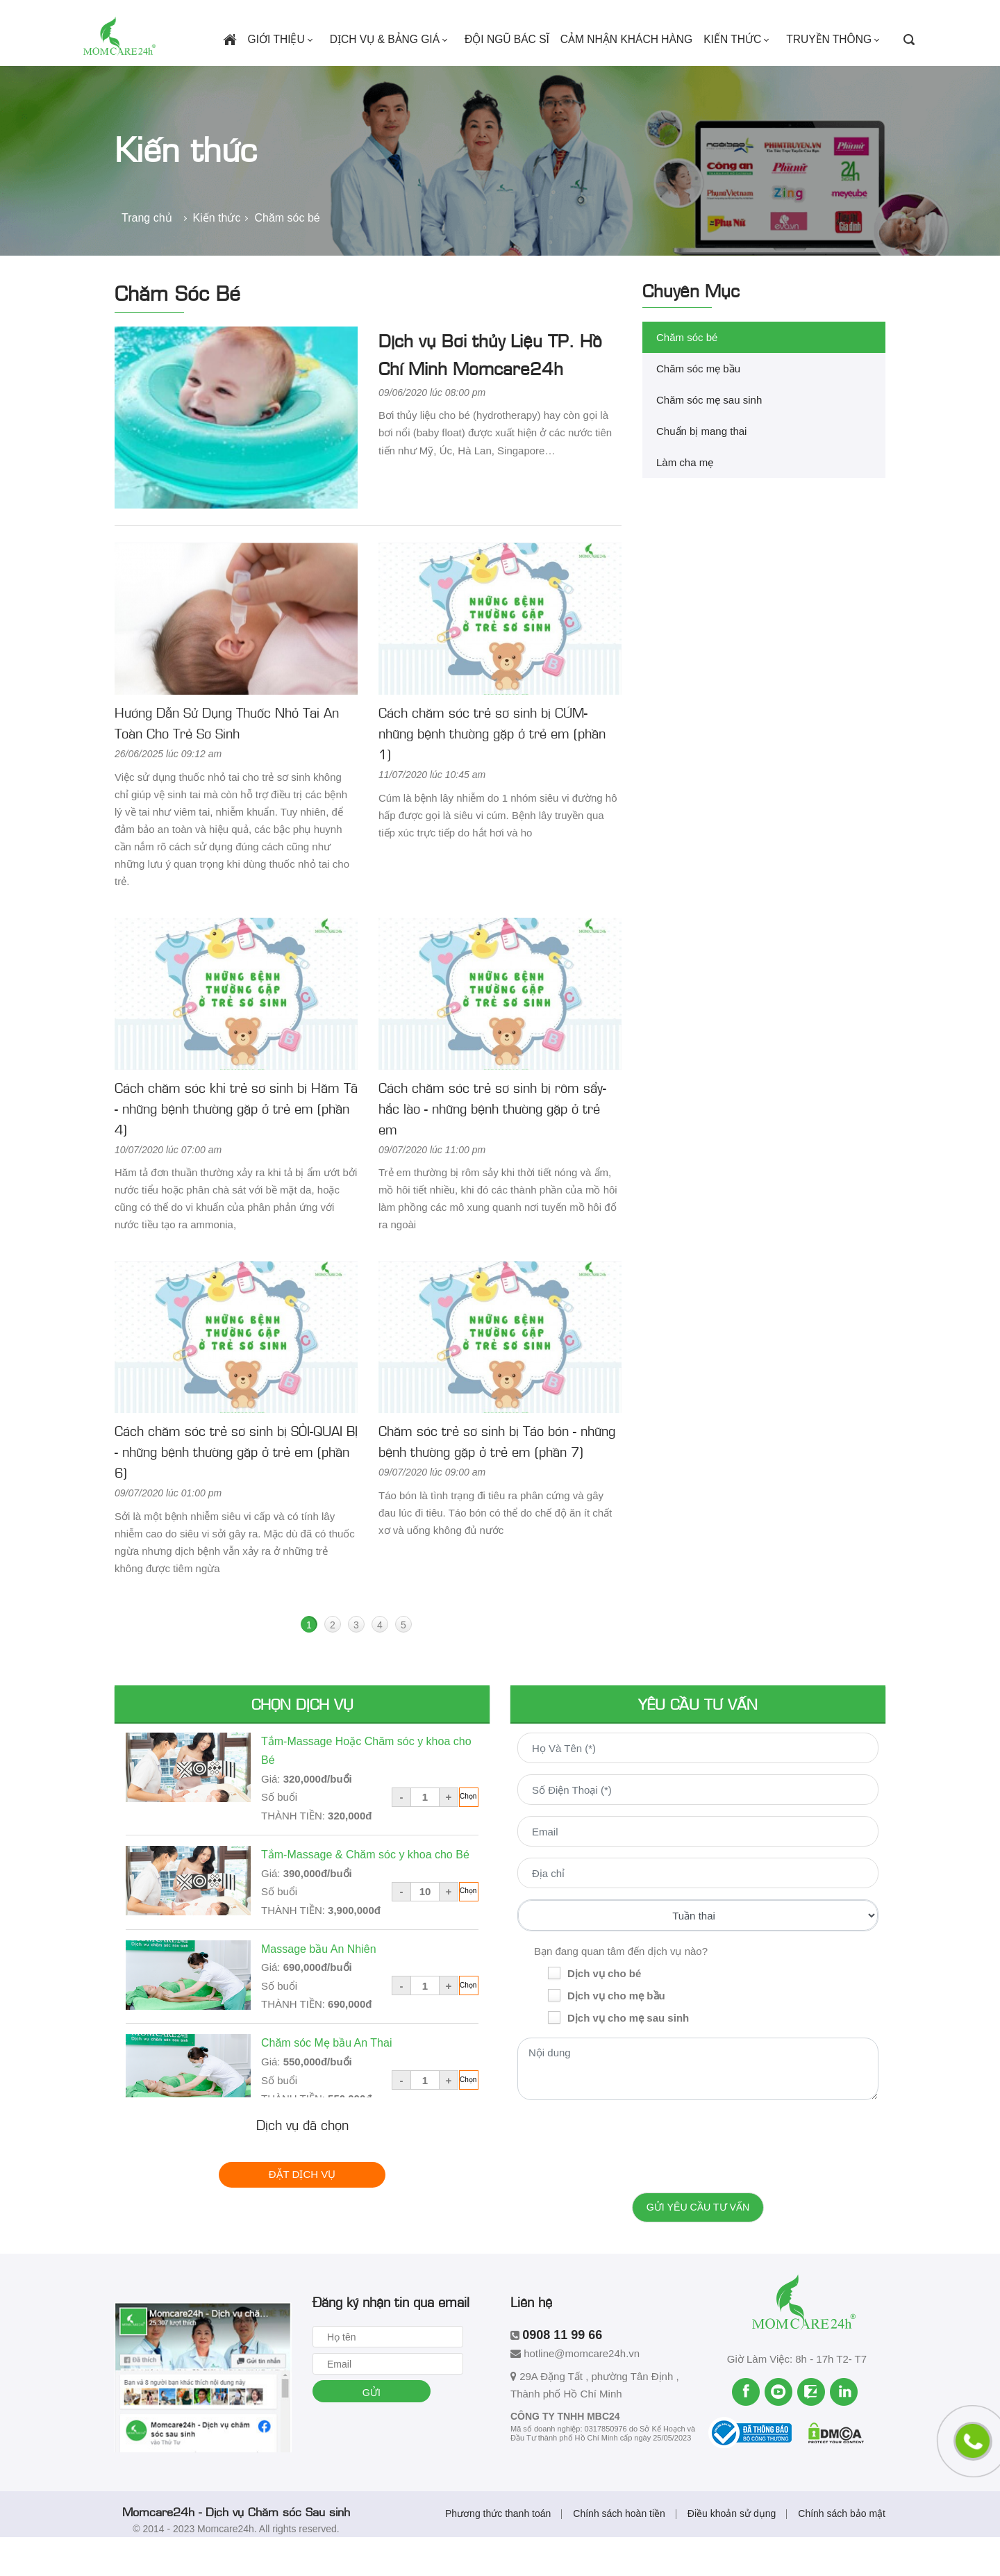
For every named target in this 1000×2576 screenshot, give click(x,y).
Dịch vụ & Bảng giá (406, 67)
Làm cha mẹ (684, 500)
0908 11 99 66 (259, 15)
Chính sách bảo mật (841, 2552)
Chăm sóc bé (686, 375)
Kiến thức (744, 67)
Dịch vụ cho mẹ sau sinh (628, 2056)
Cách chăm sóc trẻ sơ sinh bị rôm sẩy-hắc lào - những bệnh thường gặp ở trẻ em (492, 1145)
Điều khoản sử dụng (732, 2552)
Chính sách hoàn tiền (619, 2552)
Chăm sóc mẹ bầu (698, 407)
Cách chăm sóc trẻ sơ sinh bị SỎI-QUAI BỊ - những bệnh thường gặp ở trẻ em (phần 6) (236, 1489)
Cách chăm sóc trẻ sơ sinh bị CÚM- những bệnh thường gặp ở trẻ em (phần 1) (492, 771)
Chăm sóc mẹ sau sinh (709, 438)
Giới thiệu (300, 67)
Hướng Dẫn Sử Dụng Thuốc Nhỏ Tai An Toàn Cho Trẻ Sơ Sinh (227, 760)
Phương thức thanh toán (498, 2552)
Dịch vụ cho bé (604, 2011)
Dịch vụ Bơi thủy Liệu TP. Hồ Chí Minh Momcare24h (490, 391)
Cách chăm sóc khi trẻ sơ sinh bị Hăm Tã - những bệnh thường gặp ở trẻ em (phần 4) (236, 1145)
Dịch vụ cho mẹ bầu (616, 2034)
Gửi (377, 2432)
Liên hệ (804, 15)
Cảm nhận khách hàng (634, 67)
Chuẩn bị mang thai (701, 469)
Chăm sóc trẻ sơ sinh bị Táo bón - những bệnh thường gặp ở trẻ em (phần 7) (496, 1479)
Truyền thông (837, 67)
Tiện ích (700, 15)
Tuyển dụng (756, 15)
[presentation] (697, 2181)
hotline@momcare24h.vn (142, 15)
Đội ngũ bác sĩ (518, 67)
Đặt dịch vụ (302, 2212)
